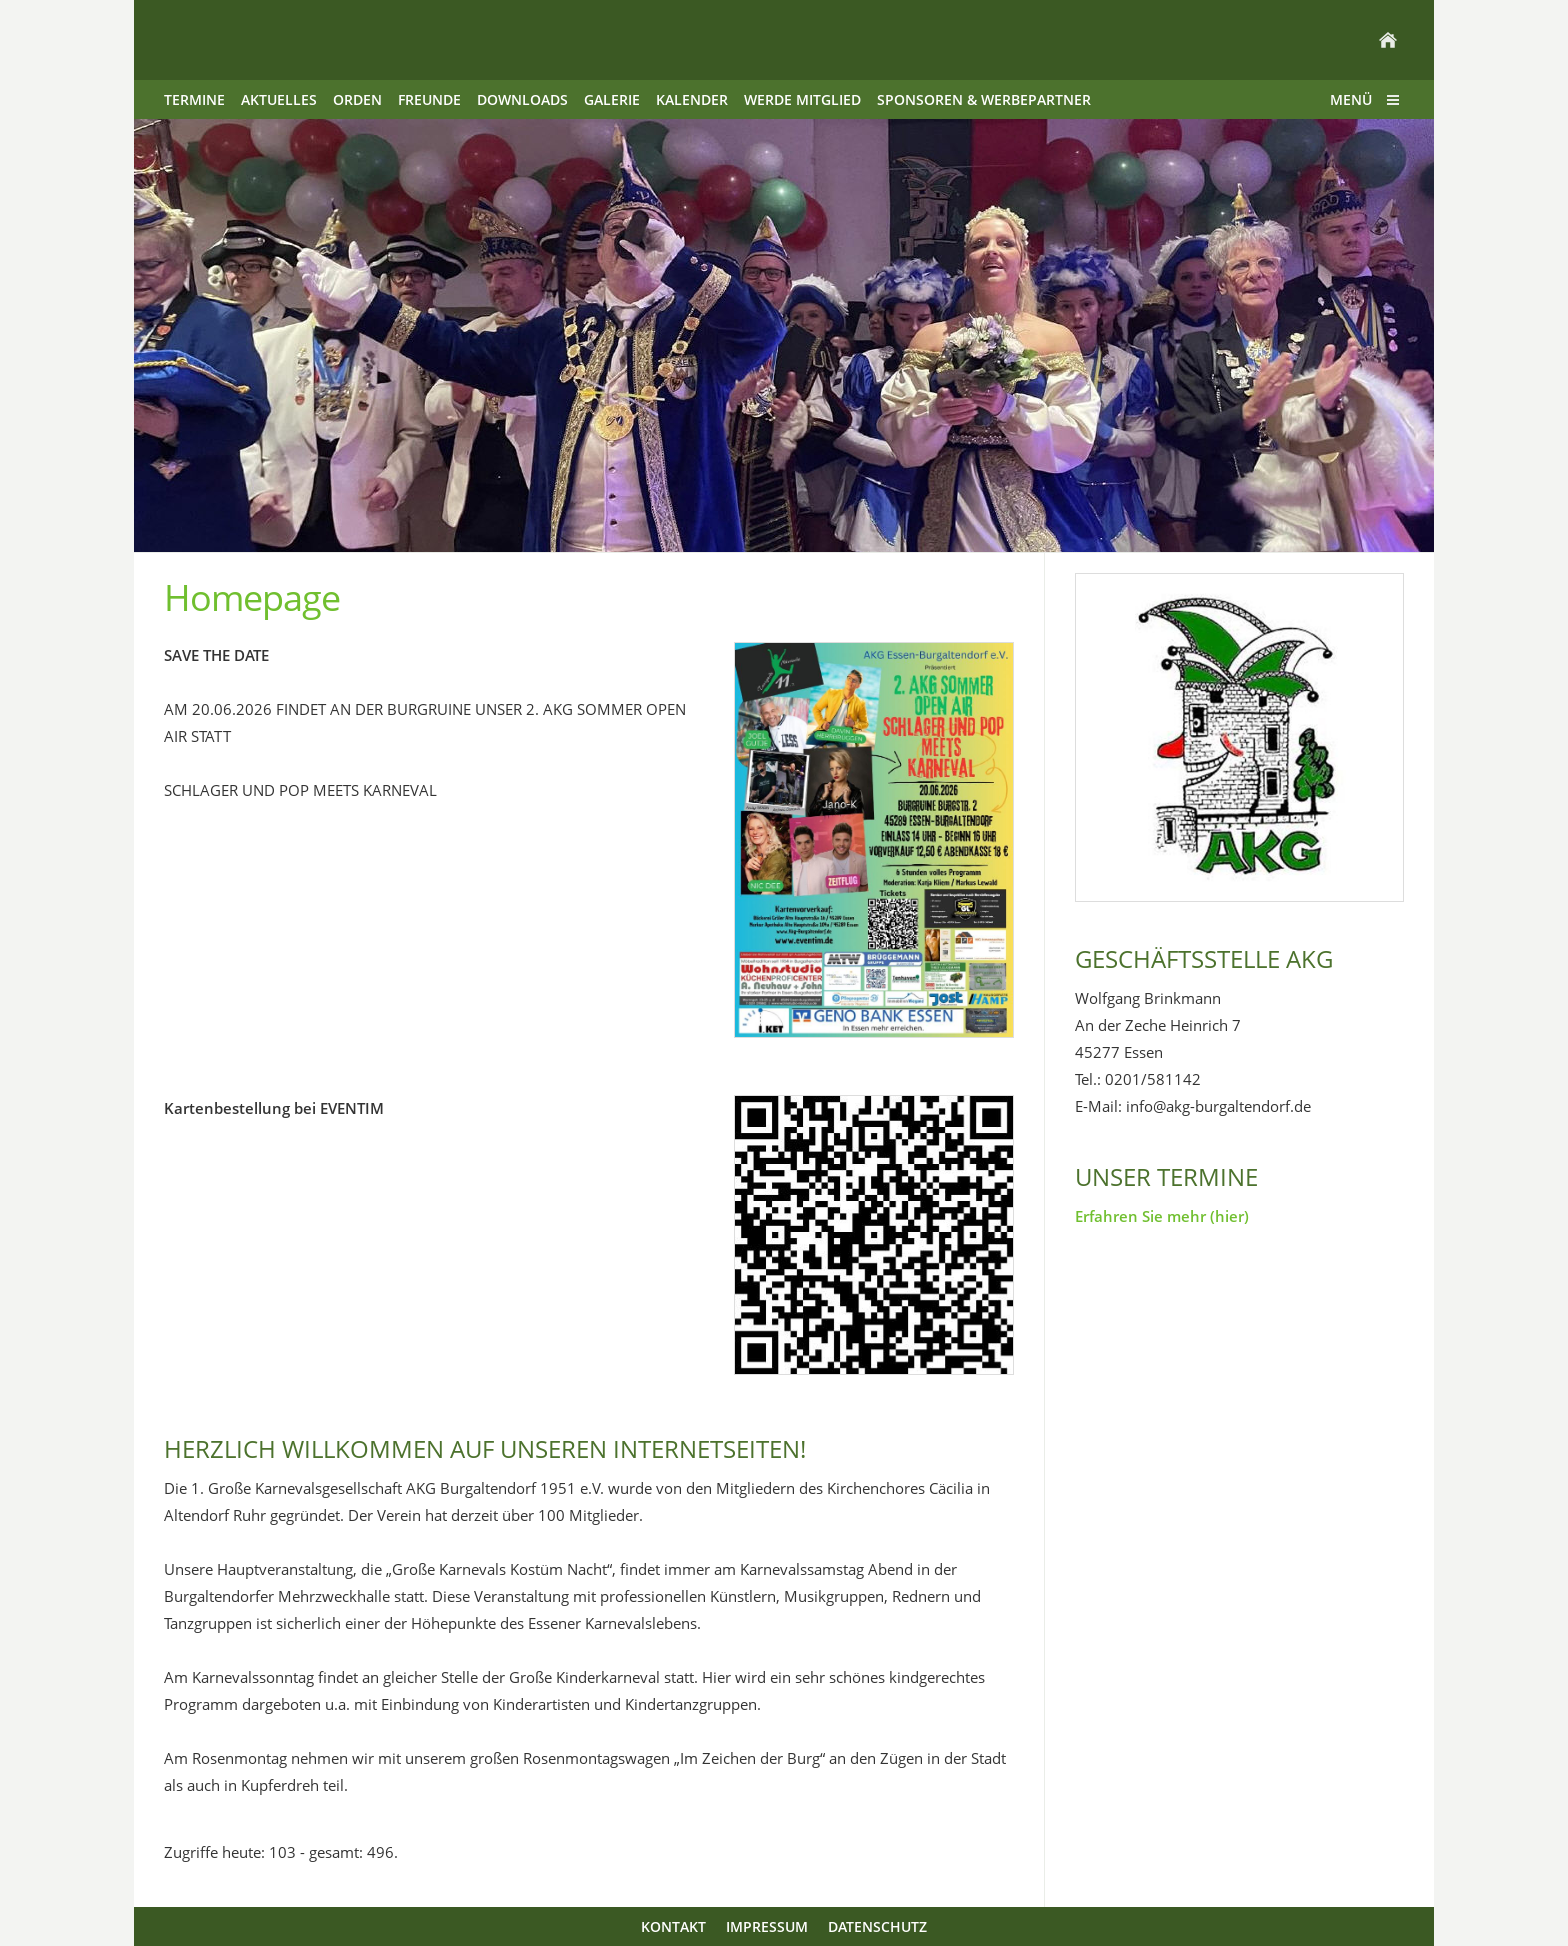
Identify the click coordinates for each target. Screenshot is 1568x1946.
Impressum (767, 1926)
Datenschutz (877, 1926)
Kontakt (673, 1926)
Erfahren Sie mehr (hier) (1162, 1216)
